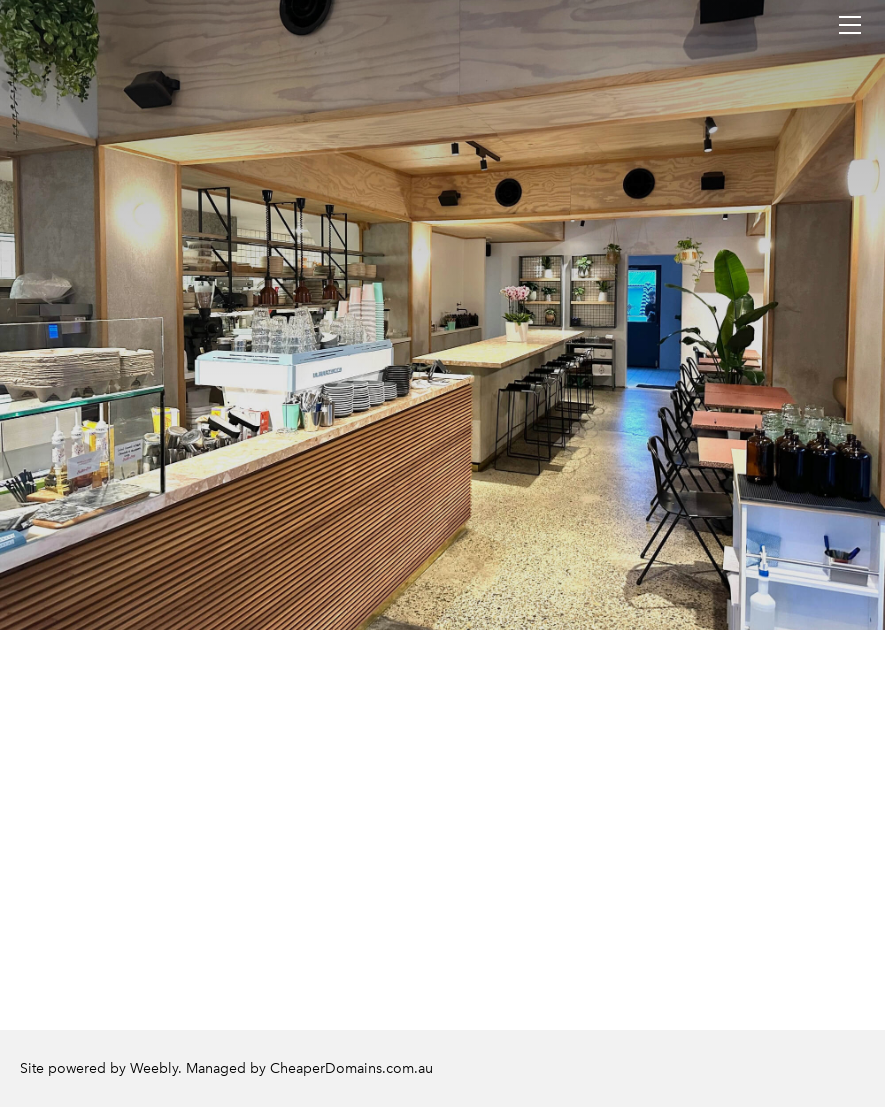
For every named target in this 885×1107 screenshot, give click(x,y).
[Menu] (850, 25)
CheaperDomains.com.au (351, 1068)
